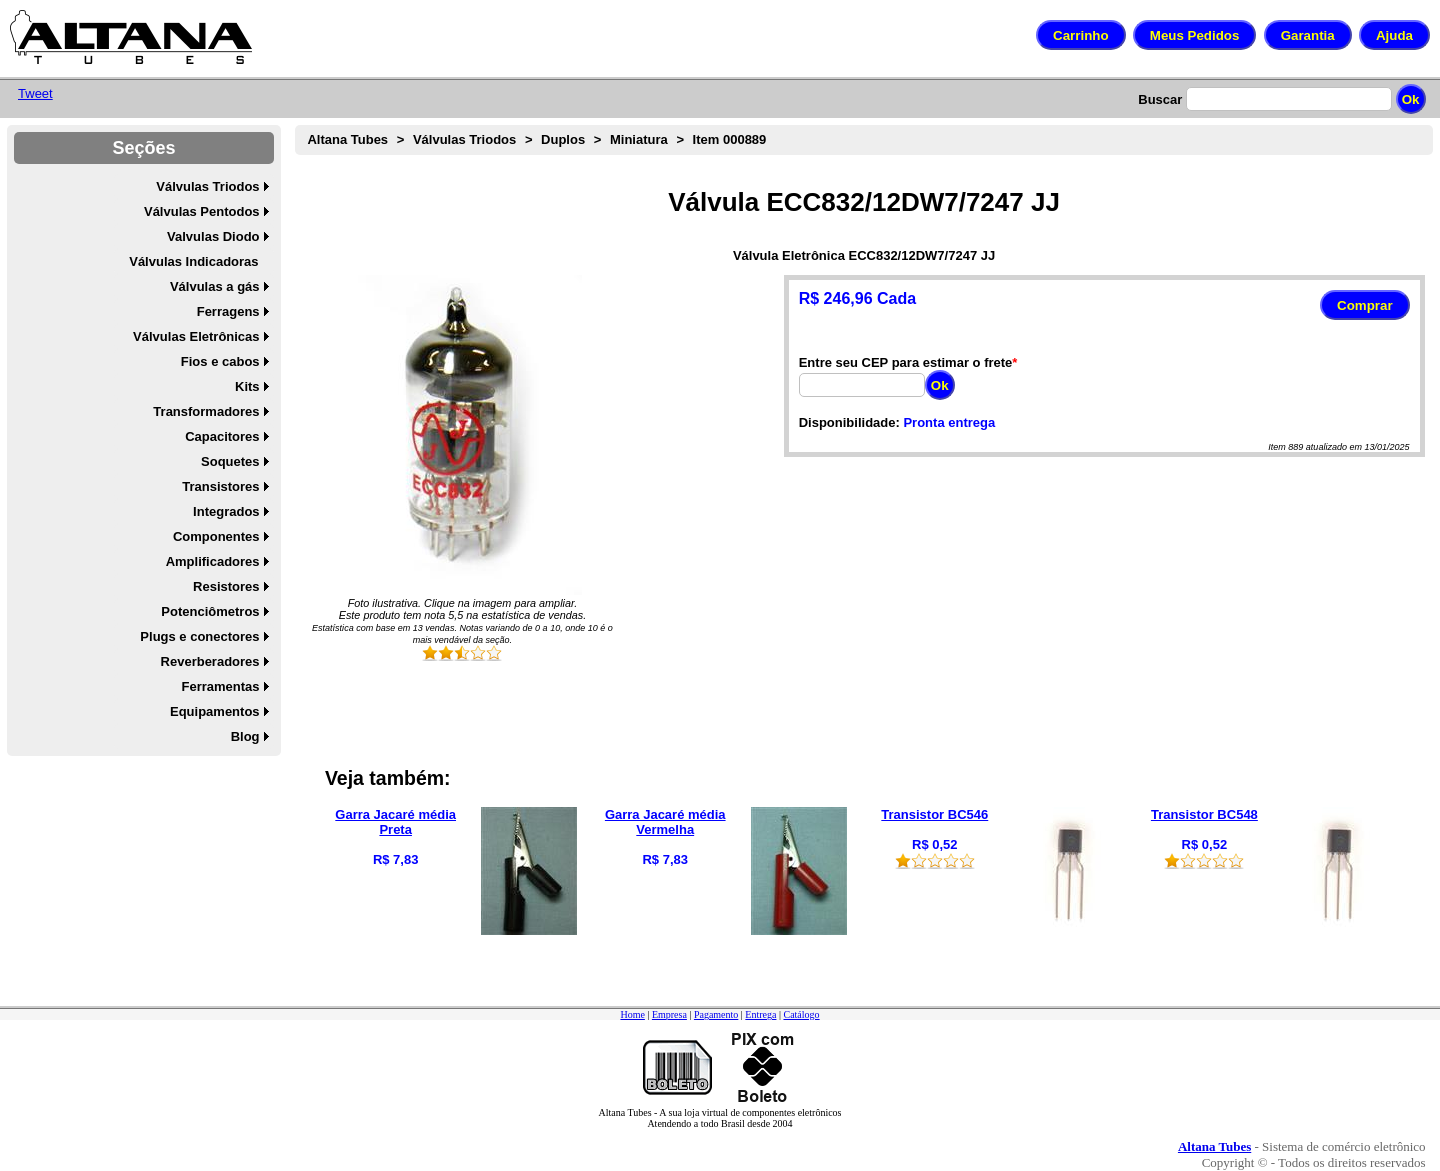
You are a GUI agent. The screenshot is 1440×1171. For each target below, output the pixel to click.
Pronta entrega (949, 422)
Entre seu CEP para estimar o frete (906, 362)
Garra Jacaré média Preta (395, 822)
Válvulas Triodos (207, 186)
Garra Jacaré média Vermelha (665, 822)
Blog (245, 736)
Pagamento (716, 1014)
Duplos (563, 139)
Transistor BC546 (934, 814)
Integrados (226, 511)
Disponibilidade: (849, 422)
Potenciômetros (210, 611)
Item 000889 (730, 139)
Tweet (35, 93)
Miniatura (639, 139)
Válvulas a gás (215, 286)
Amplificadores (213, 561)
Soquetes (230, 461)
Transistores (220, 486)
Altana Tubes (347, 139)
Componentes (216, 536)
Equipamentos (215, 711)
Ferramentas (221, 686)
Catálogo (801, 1014)
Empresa (669, 1014)
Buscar (1160, 99)
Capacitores (222, 436)
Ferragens (228, 311)
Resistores (226, 586)
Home (632, 1014)
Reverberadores (210, 661)
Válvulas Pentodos (202, 211)
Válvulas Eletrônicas (196, 336)
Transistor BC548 (1204, 814)
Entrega (760, 1014)
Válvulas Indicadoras (193, 261)
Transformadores (206, 411)
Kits (247, 386)
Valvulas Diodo (213, 236)
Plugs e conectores (199, 636)
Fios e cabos (220, 361)
